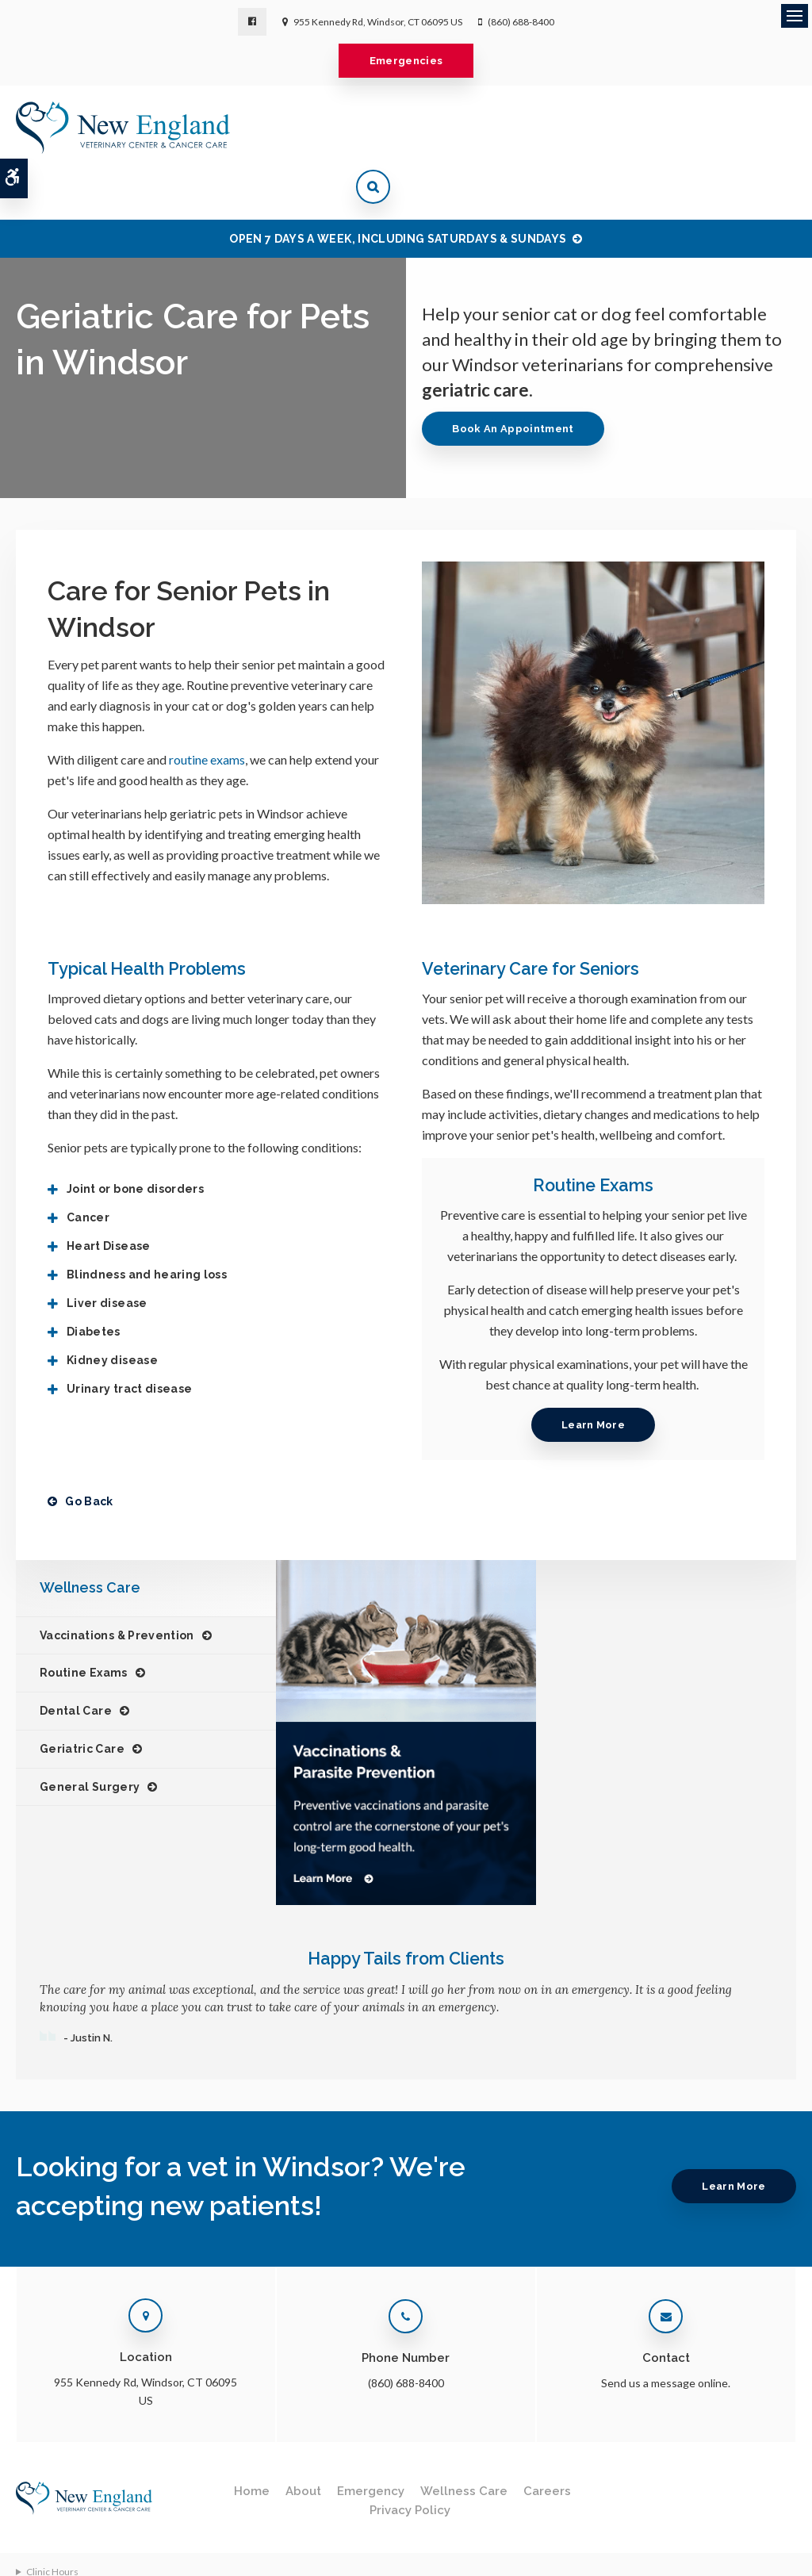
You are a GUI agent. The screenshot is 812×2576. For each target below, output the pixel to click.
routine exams (207, 709)
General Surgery (90, 1737)
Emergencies (406, 61)
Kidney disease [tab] (112, 1310)
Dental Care (76, 1660)
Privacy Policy (410, 2460)
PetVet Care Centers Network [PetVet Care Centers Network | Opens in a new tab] (731, 2547)
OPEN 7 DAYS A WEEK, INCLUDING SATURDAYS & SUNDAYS (397, 188)
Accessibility (143, 2541)
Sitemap (33, 2557)
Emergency (370, 2441)
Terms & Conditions (58, 2541)
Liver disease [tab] (107, 1253)
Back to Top (89, 2557)
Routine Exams (84, 1622)
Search (200, 2541)
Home (252, 2441)
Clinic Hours (52, 2522)
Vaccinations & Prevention (117, 1585)
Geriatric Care (82, 1698)
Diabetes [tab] (94, 1281)
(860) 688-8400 (521, 22)
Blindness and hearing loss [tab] (147, 1224)
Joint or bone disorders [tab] (135, 1139)
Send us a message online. (665, 2333)
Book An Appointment (517, 379)
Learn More (593, 1375)
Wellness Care (464, 2441)
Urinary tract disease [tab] (129, 1338)
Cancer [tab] (88, 1167)
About (303, 2441)
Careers (547, 2441)
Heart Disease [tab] (109, 1196)
